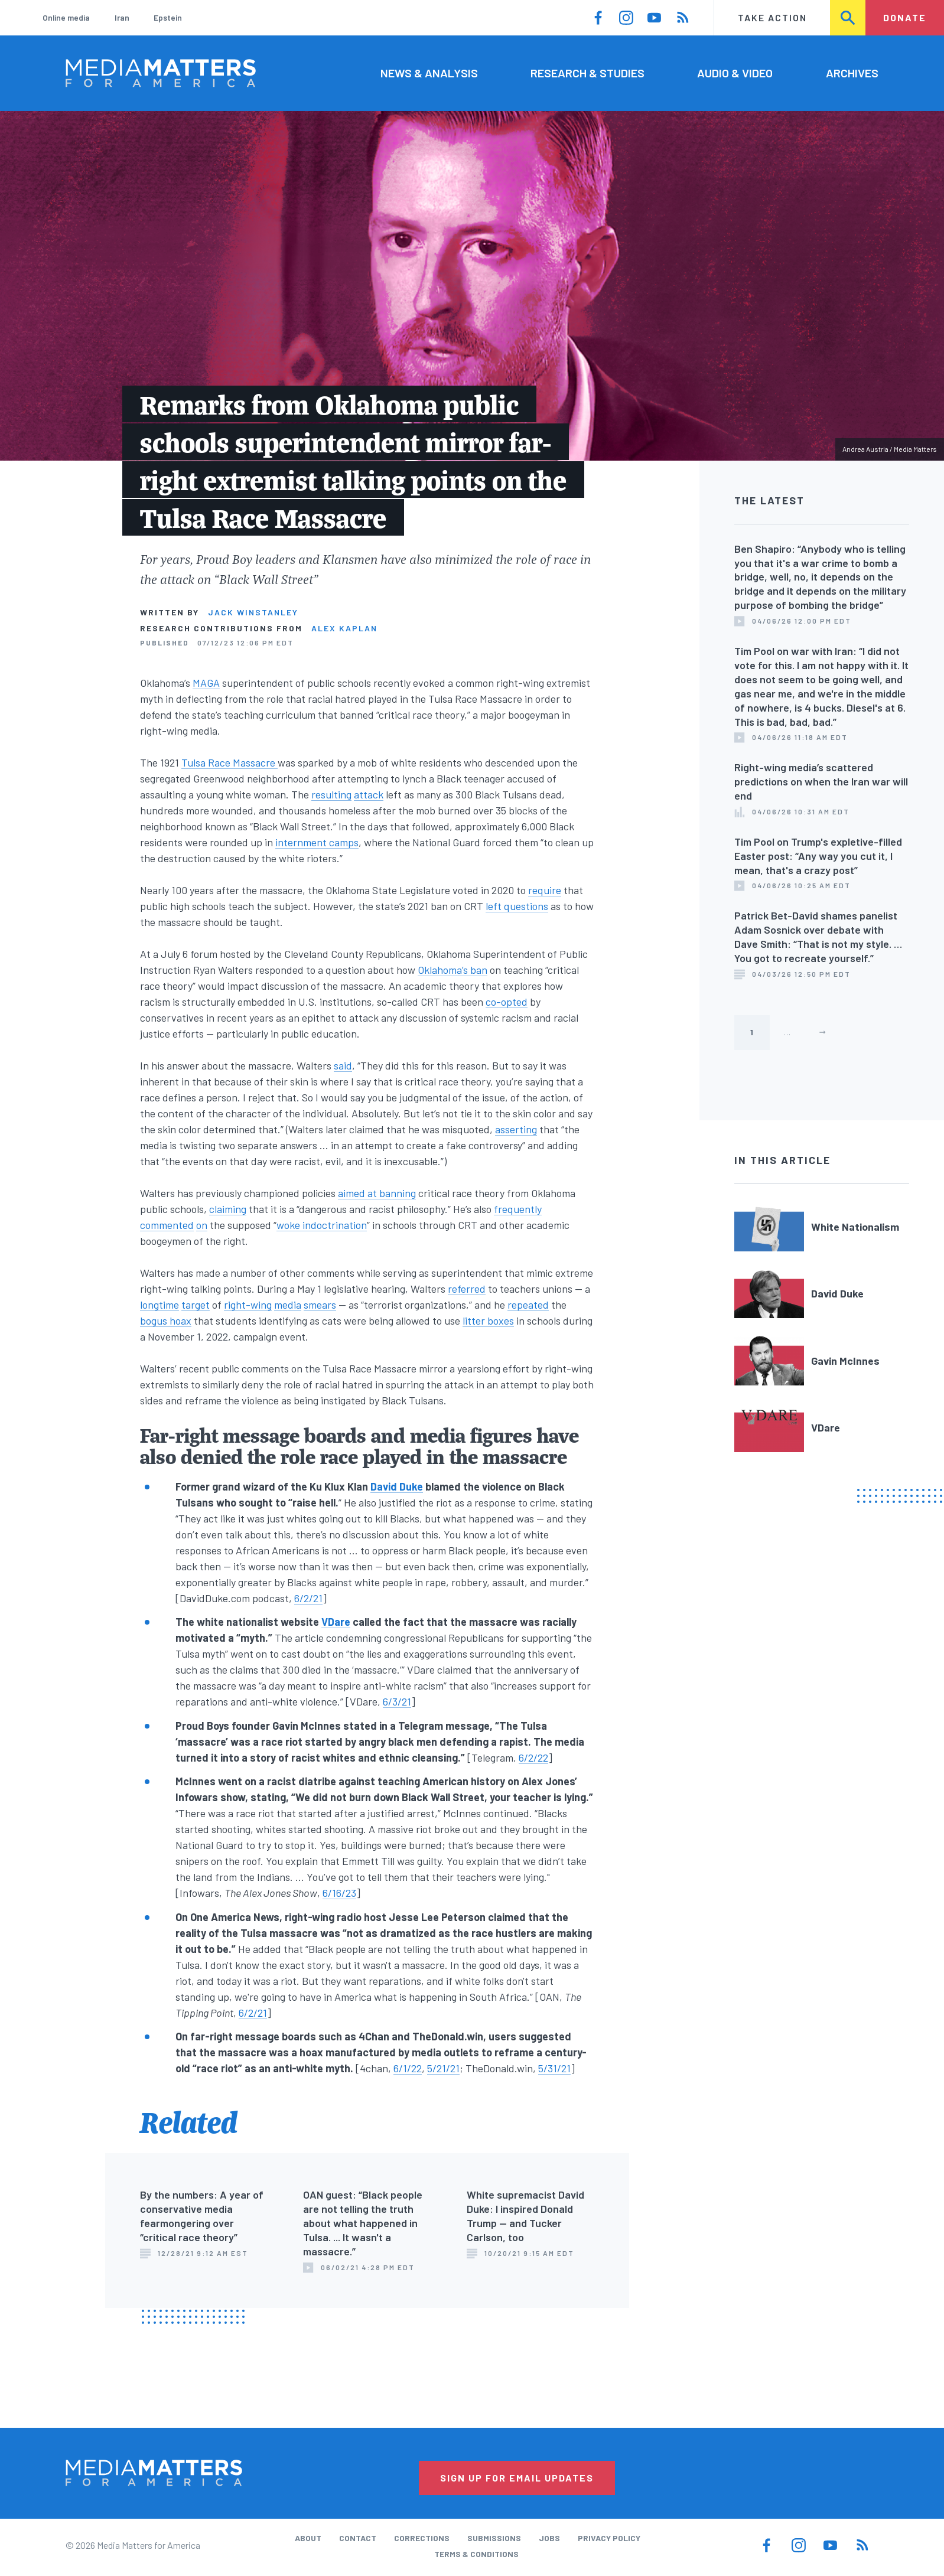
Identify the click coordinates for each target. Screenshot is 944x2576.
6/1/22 (407, 2068)
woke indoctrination (321, 1224)
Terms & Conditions (476, 2554)
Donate (904, 17)
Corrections (422, 2538)
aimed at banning (377, 1192)
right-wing (248, 1304)
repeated (528, 1304)
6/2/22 (533, 1757)
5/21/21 (443, 2068)
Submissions (494, 2538)
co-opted (507, 1001)
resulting (331, 794)
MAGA (206, 682)
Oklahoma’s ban (452, 969)
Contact (357, 2538)
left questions (517, 905)
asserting (516, 1129)
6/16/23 (339, 1892)
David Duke (396, 1486)
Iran (122, 17)
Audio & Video (735, 73)
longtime (159, 1304)
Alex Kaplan (344, 628)
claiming (227, 1208)
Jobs (549, 2538)
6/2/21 (308, 1598)
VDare (335, 1621)
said (343, 1065)
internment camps (317, 842)
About (308, 2538)
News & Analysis (429, 73)
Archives (852, 73)
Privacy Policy (609, 2538)
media (287, 1304)
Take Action (772, 17)
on (201, 1224)
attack (368, 794)
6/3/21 (397, 1701)
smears (320, 1304)
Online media (66, 17)
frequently (518, 1208)
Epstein (168, 17)
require (544, 889)
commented (167, 1224)
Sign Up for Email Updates (517, 2477)
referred (467, 1288)
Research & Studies (587, 73)
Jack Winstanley (253, 612)
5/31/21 (554, 2068)
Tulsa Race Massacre (229, 762)
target (195, 1304)
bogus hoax (165, 1320)
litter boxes (488, 1320)
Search (848, 17)
